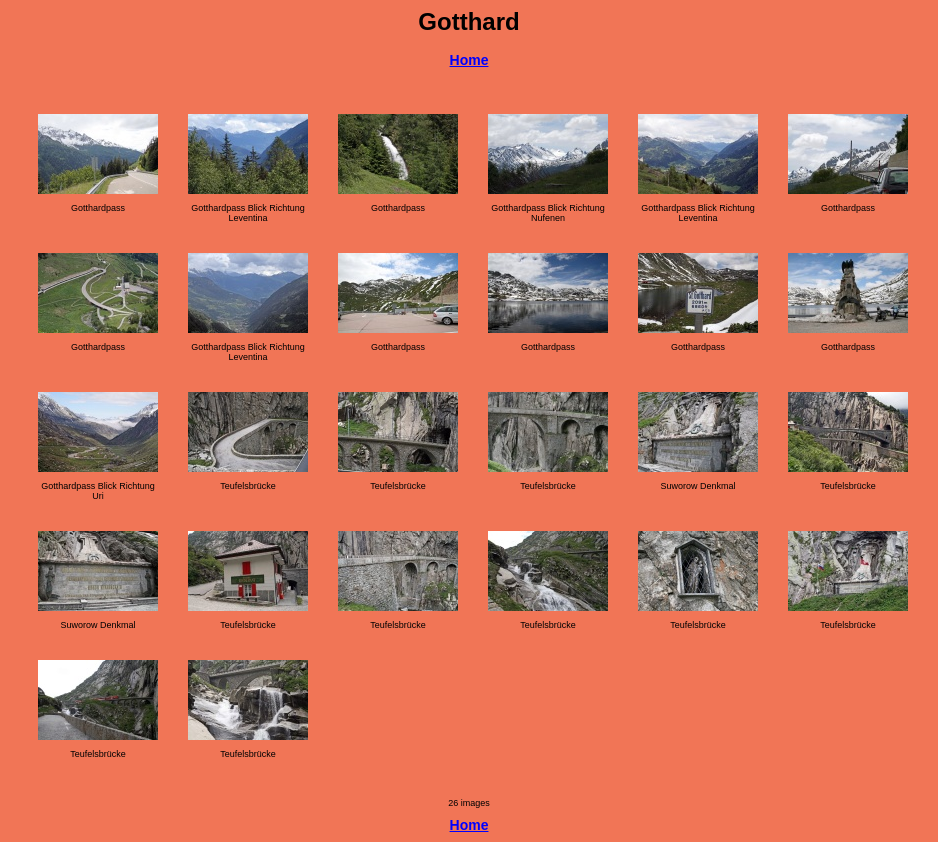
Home (469, 60)
